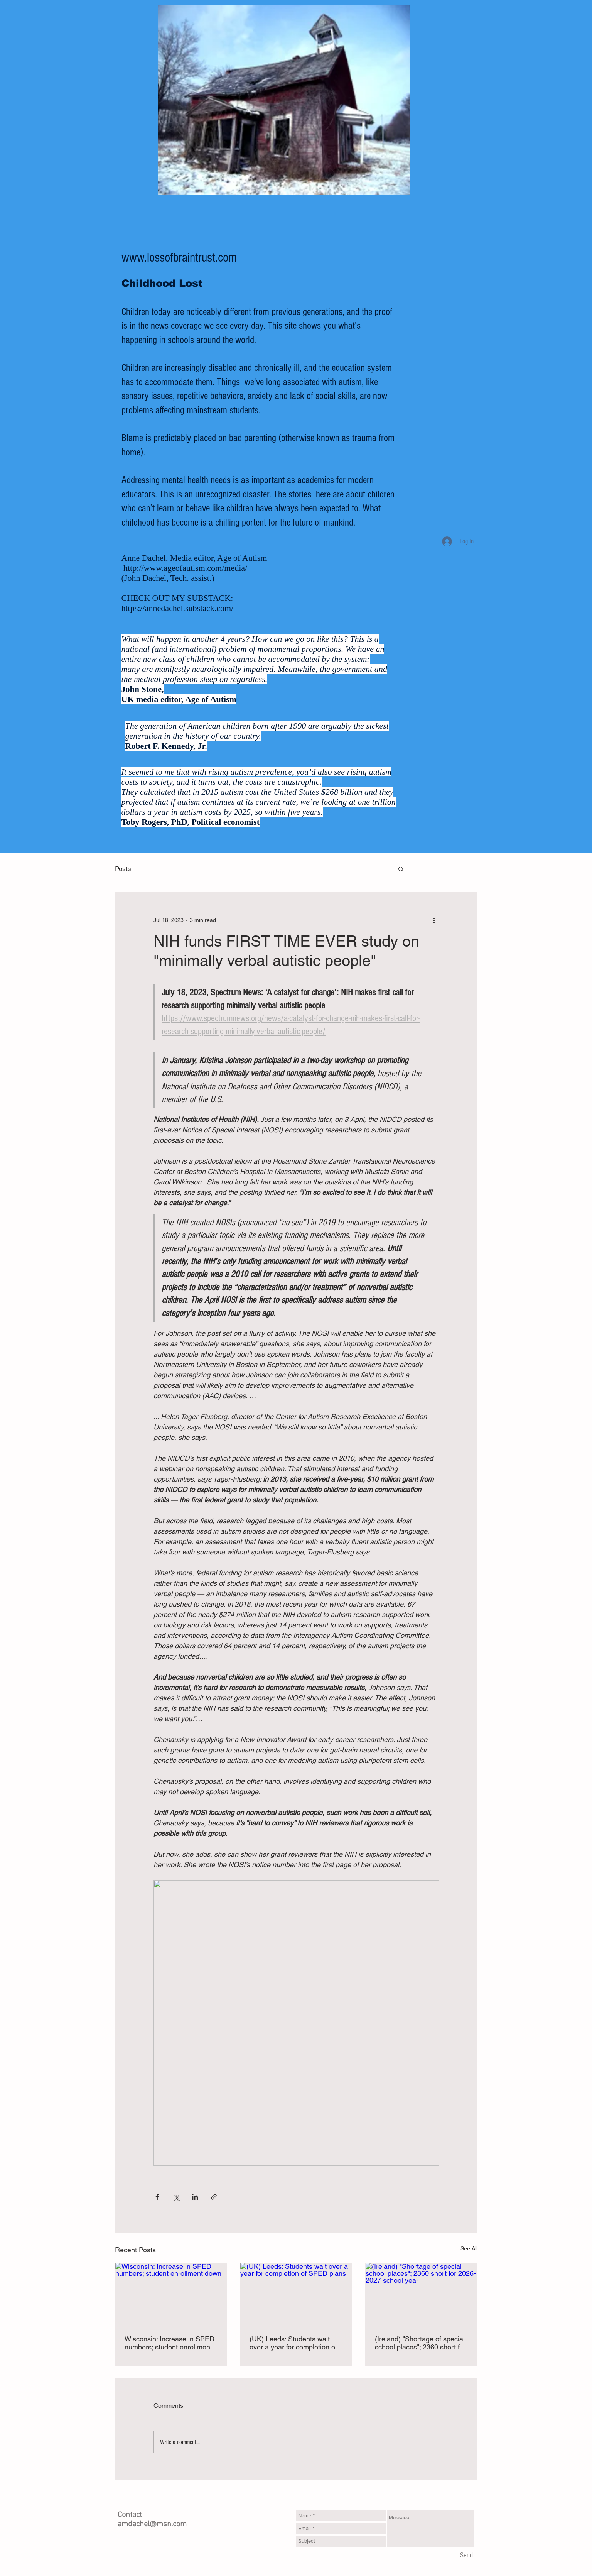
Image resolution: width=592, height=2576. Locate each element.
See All (468, 2248)
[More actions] (434, 920)
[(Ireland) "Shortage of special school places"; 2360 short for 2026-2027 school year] (421, 2294)
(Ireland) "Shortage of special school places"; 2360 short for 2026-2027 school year (420, 2343)
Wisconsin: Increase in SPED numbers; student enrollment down (169, 2343)
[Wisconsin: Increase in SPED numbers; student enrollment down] (171, 2294)
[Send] (466, 2555)
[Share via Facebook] (157, 2197)
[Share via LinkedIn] (195, 2197)
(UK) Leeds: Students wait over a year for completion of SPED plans (293, 2343)
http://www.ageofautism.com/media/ (185, 568)
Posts (123, 869)
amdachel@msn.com (152, 2524)
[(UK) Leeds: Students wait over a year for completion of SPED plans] (296, 2294)
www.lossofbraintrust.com (179, 257)
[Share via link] (214, 2197)
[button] (401, 869)
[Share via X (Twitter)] (176, 2197)
